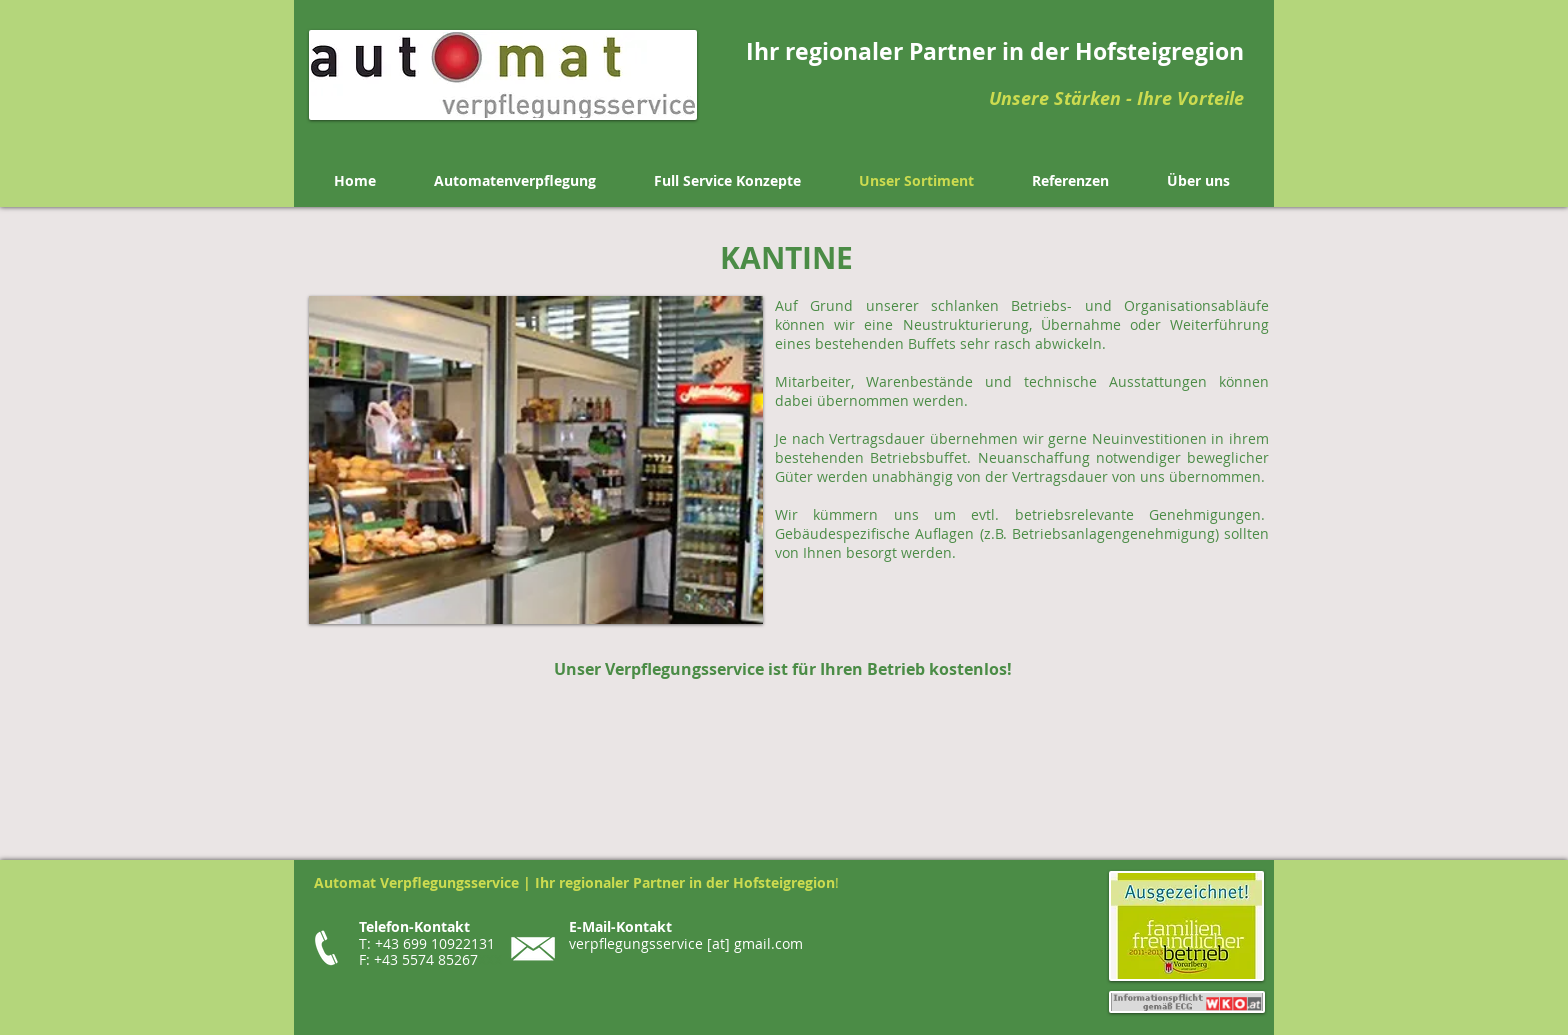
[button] (536, 460)
